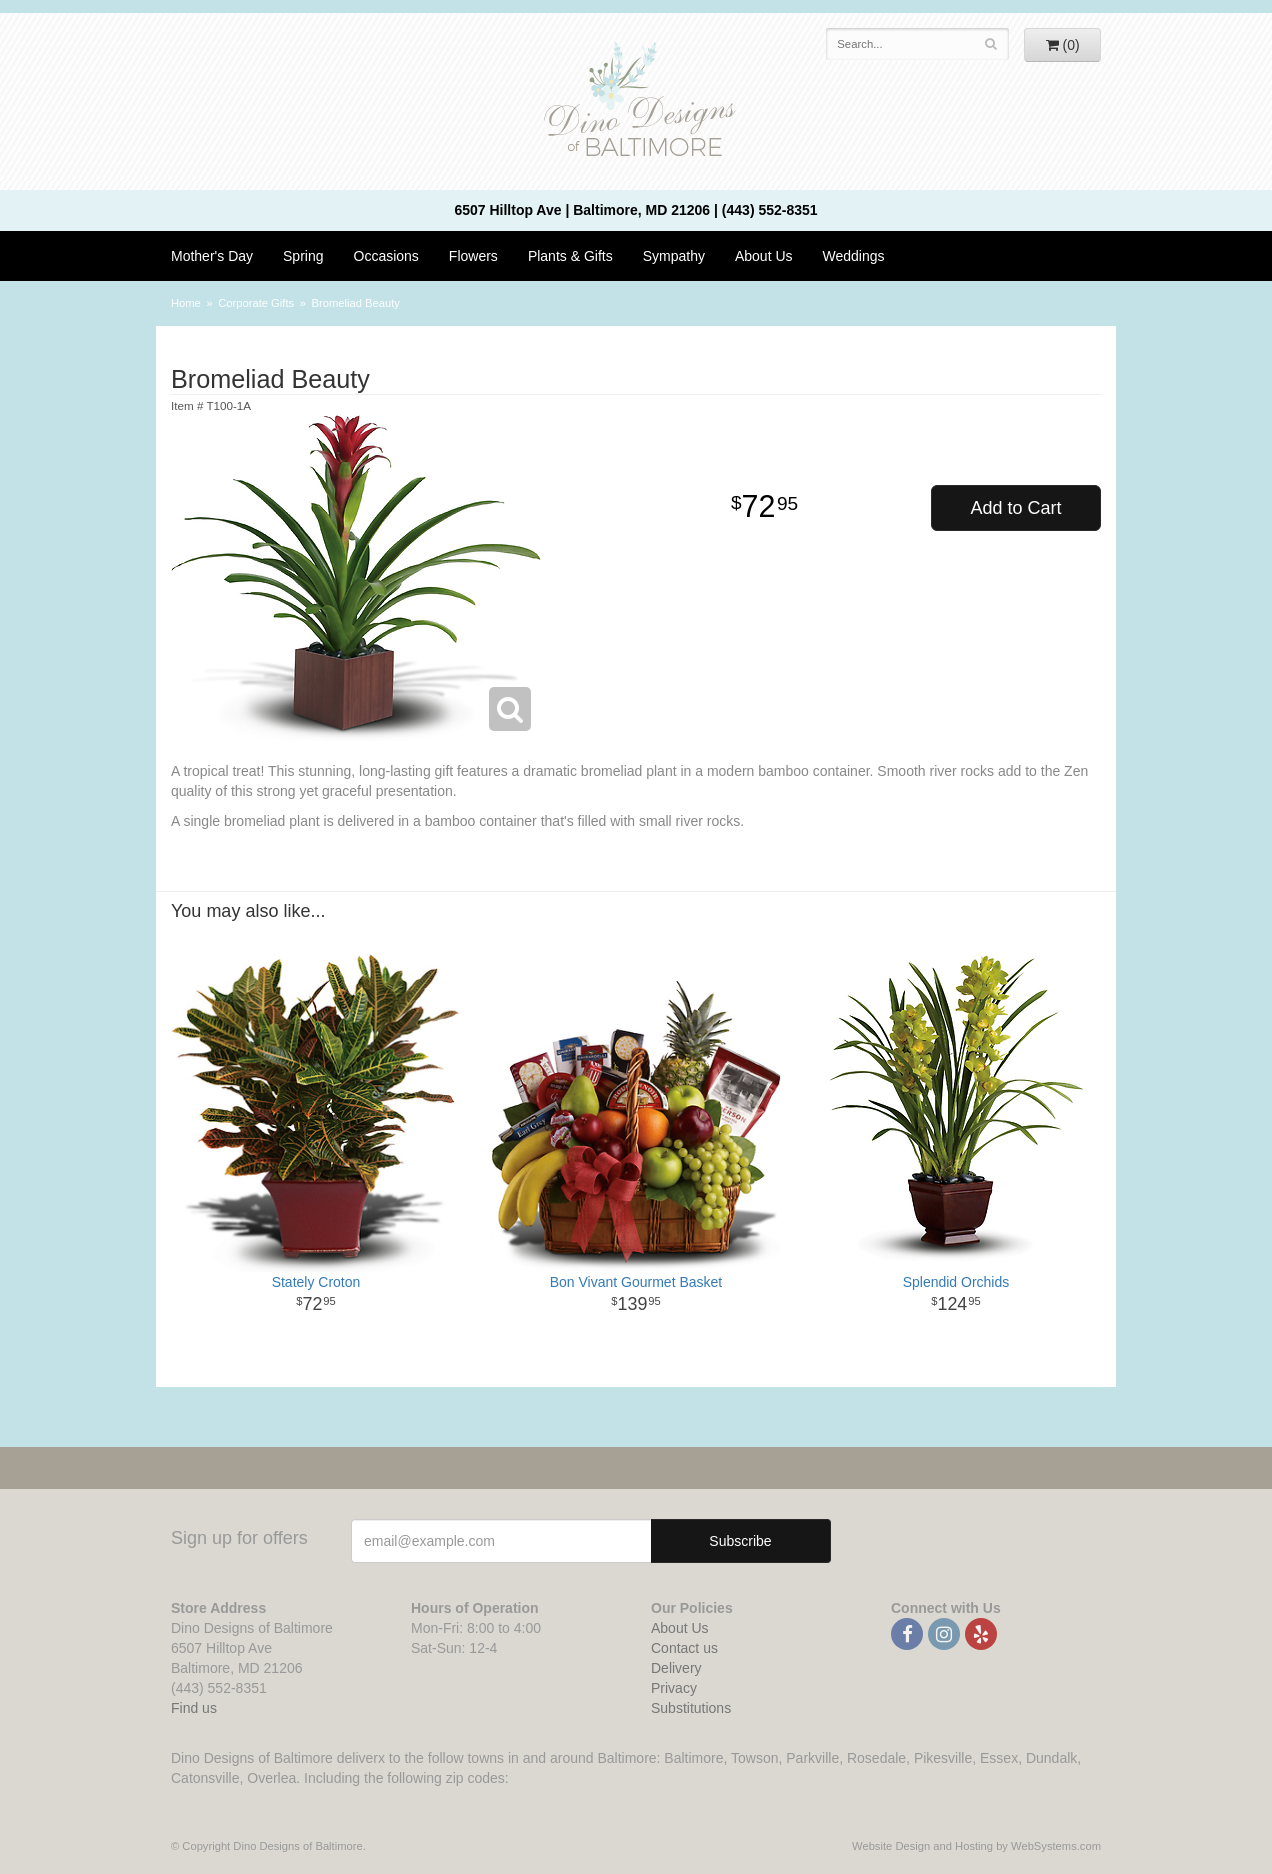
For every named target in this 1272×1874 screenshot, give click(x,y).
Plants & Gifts (570, 256)
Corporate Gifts (256, 303)
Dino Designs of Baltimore (636, 102)
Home (186, 303)
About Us (764, 256)
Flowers (473, 256)
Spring (303, 256)
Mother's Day (212, 256)
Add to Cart (1015, 508)
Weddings (854, 256)
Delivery (676, 1668)
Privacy (674, 1688)
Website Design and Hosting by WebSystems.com (976, 1846)
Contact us (684, 1648)
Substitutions (691, 1708)
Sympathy (674, 256)
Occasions (386, 256)
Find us (194, 1708)
